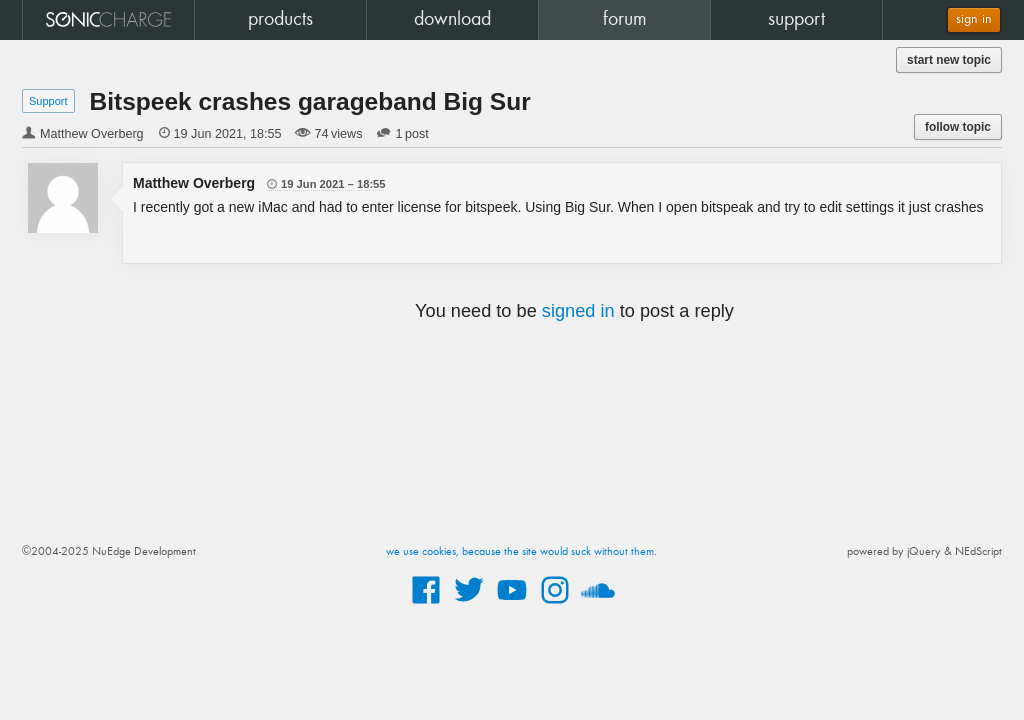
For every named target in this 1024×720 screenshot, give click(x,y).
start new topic (949, 60)
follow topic (958, 127)
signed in (578, 311)
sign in (974, 19)
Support (48, 101)
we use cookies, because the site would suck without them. (521, 552)
